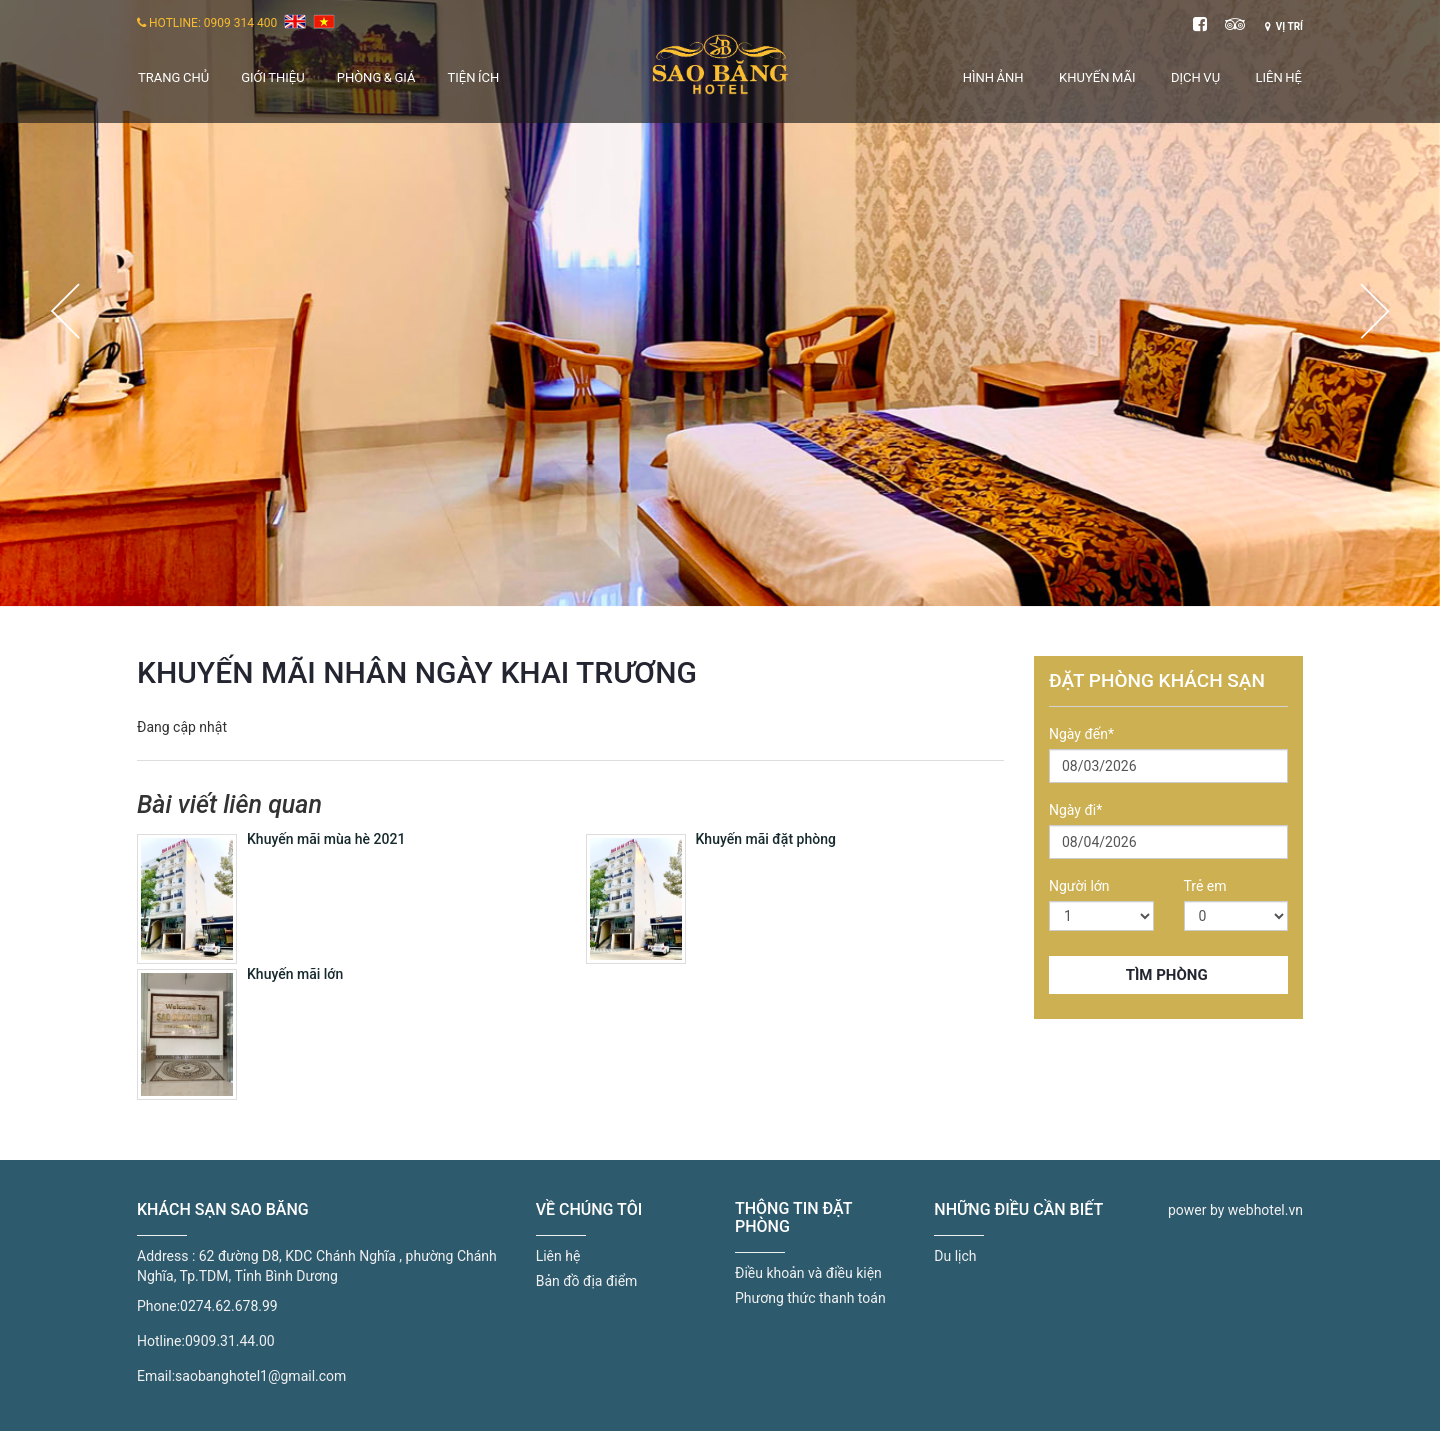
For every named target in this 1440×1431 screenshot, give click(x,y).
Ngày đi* (1075, 810)
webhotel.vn (1265, 1210)
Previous (65, 311)
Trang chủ (173, 77)
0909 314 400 (240, 23)
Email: (156, 1376)
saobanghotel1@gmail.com (260, 1376)
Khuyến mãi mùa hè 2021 (326, 839)
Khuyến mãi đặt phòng (766, 839)
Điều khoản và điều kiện (808, 1273)
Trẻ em (1205, 886)
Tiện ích (473, 77)
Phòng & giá (376, 77)
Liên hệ (1279, 77)
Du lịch (955, 1256)
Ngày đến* (1081, 734)
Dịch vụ (1195, 77)
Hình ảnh (993, 77)
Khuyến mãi (1097, 77)
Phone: (158, 1306)
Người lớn (1079, 886)
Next (1375, 311)
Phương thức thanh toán (810, 1298)
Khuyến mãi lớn (295, 974)
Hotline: (161, 1341)
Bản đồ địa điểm (587, 1281)
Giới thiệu (273, 77)
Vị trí (1284, 26)
